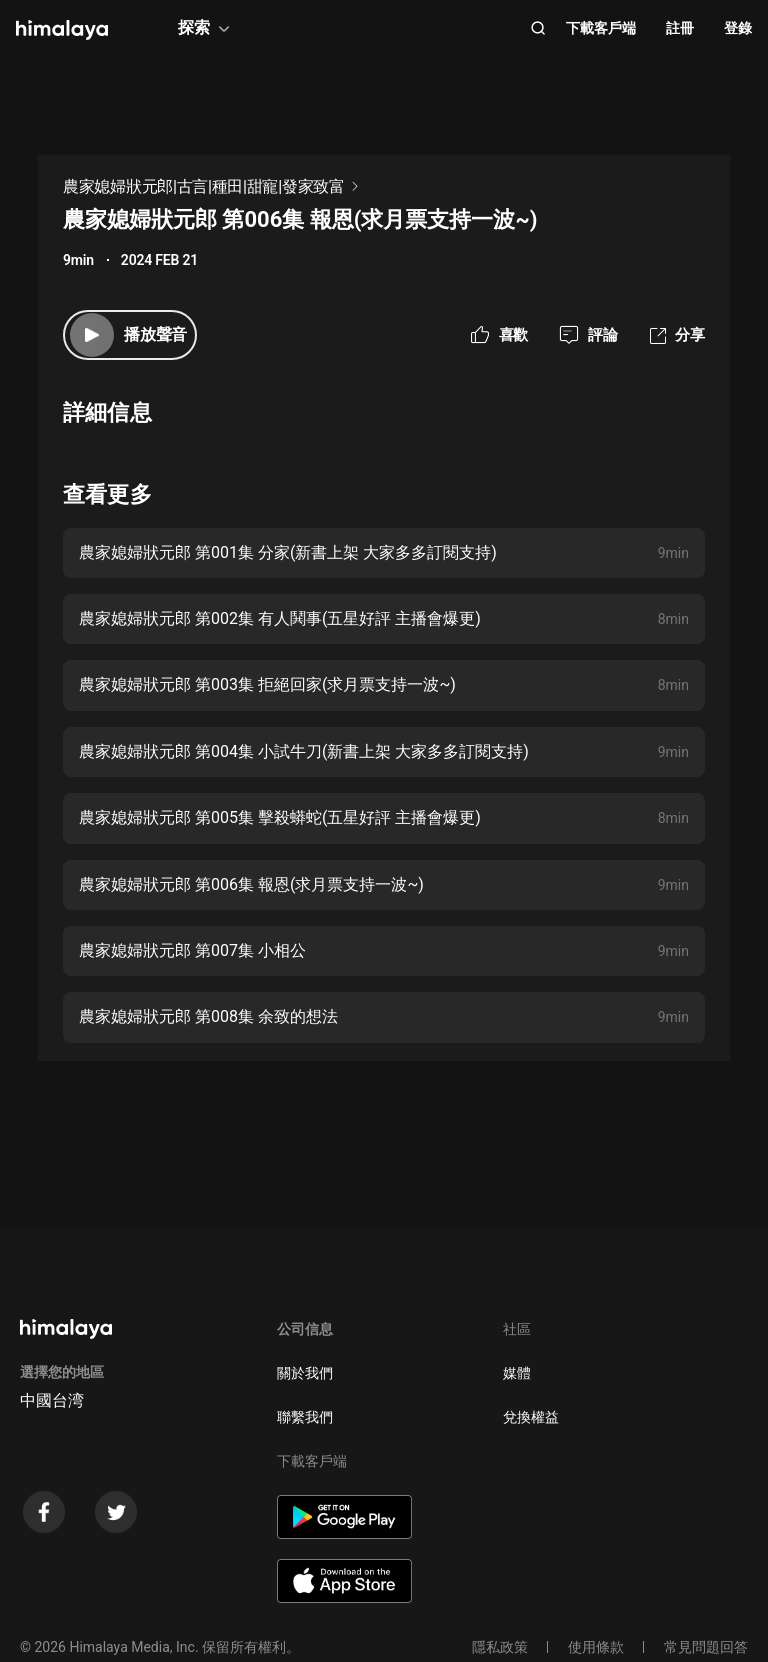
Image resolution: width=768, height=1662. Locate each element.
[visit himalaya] (62, 30)
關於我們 (305, 1373)
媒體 (517, 1373)
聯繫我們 (305, 1417)
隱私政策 (500, 1647)
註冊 (680, 28)
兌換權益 (531, 1417)
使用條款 (596, 1647)
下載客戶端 (601, 28)
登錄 (738, 28)
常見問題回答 (706, 1647)
